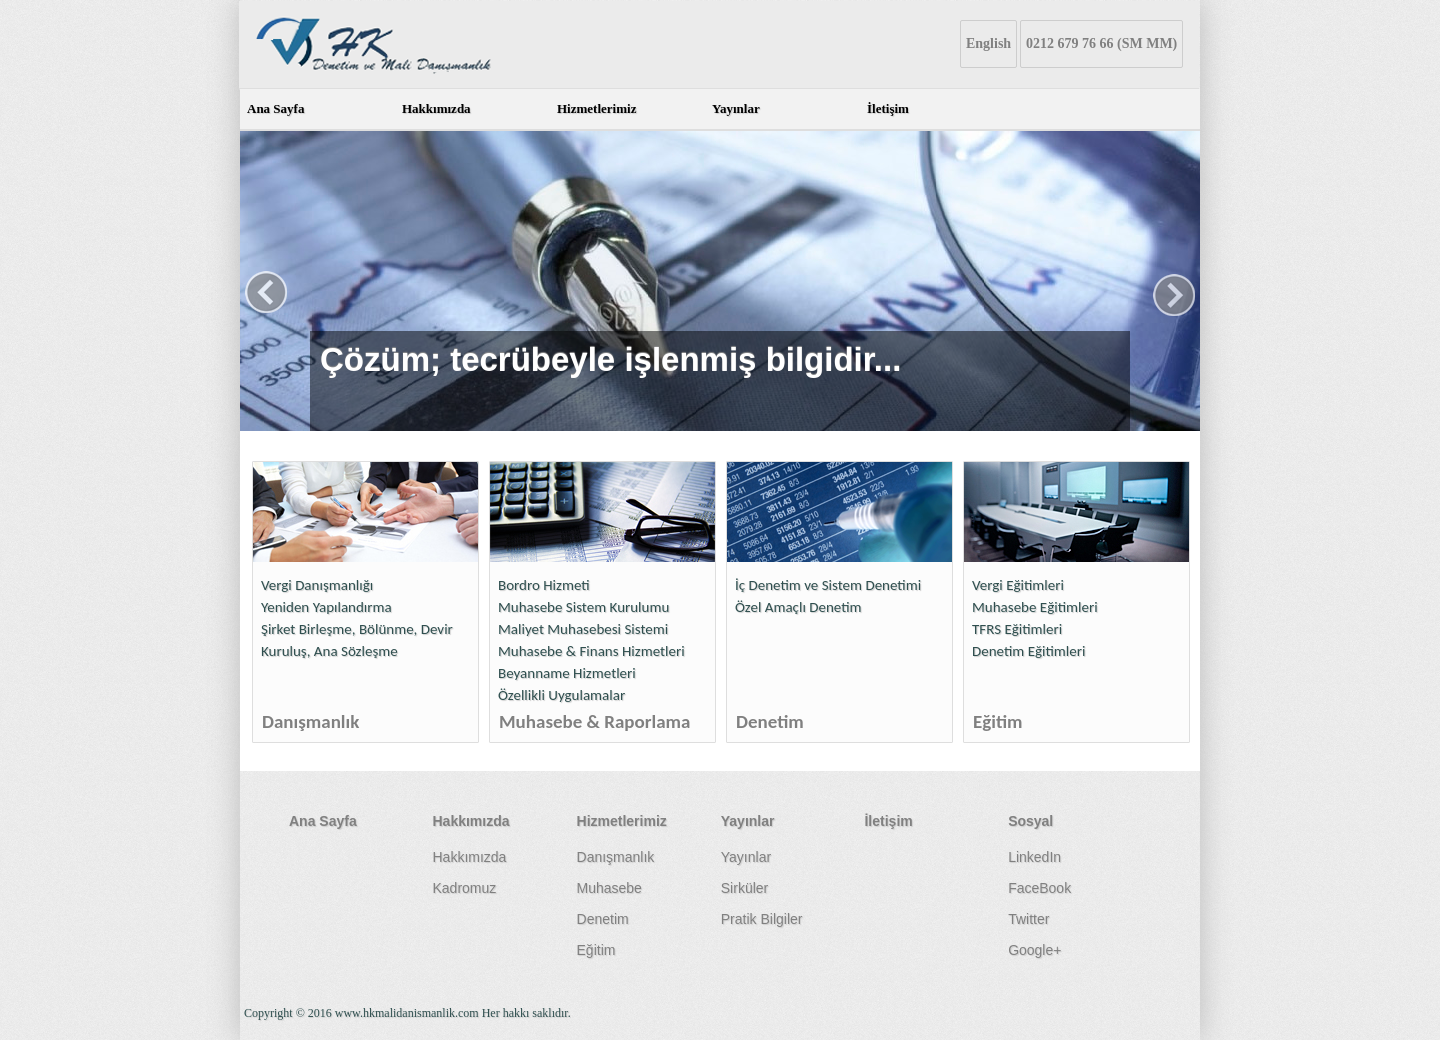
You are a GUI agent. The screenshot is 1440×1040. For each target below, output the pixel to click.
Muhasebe (609, 888)
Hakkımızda (436, 108)
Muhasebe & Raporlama (594, 721)
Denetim (770, 721)
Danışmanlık (310, 721)
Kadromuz (464, 888)
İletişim (888, 108)
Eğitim (998, 721)
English (988, 43)
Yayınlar (736, 108)
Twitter (1028, 919)
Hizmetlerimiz (596, 108)
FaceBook (1039, 888)
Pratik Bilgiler (762, 919)
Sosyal (1030, 821)
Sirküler (744, 888)
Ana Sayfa (275, 108)
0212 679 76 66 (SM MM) (1101, 43)
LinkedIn (1034, 857)
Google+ (1034, 950)
